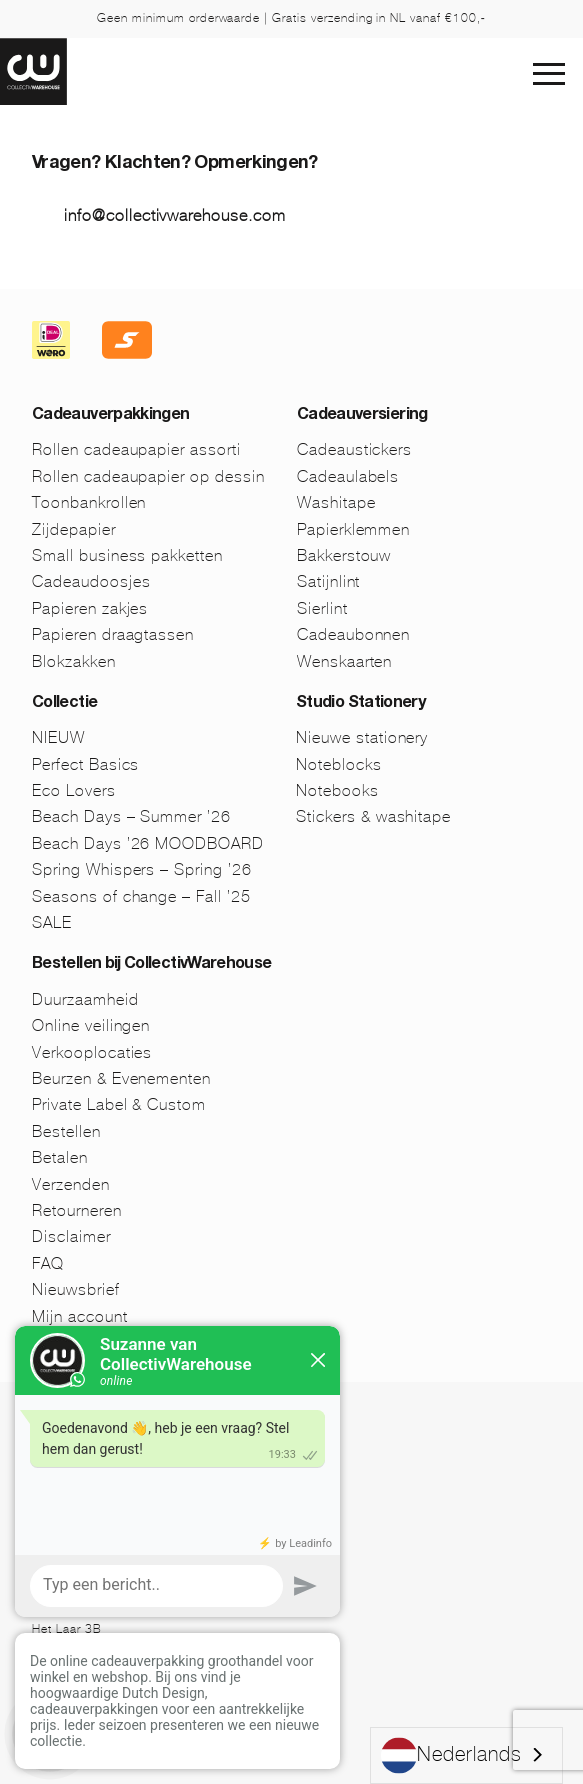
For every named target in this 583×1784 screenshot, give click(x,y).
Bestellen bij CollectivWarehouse (152, 965)
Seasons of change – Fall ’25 (141, 896)
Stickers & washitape (373, 816)
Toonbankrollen (89, 502)
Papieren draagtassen (113, 634)
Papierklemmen (353, 529)
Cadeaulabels (348, 476)
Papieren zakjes (90, 608)
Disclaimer (71, 1236)
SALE (52, 922)
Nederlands (451, 1755)
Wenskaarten (345, 661)
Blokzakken (74, 661)
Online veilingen (91, 1025)
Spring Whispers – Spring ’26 (142, 869)
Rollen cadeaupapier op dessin (148, 476)
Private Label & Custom (119, 1104)
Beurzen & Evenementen (121, 1078)
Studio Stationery (360, 704)
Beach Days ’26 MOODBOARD (148, 843)
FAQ (48, 1263)
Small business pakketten (127, 555)
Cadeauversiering (362, 416)
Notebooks (337, 790)
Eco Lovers (74, 790)
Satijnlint (329, 581)
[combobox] (466, 1755)
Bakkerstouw (344, 555)
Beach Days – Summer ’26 (131, 816)
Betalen (60, 1157)
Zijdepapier (74, 529)
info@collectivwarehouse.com (175, 215)
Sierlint (322, 608)
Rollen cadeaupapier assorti (136, 449)
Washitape (336, 502)
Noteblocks (339, 764)
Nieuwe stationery (362, 737)
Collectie (64, 704)
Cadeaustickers (354, 449)
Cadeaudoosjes (91, 581)
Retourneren (77, 1210)
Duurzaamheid (85, 999)
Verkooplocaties (92, 1052)
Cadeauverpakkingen (110, 416)
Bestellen (66, 1131)
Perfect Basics (85, 764)
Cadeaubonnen (354, 634)
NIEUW (58, 737)
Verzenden (71, 1184)
